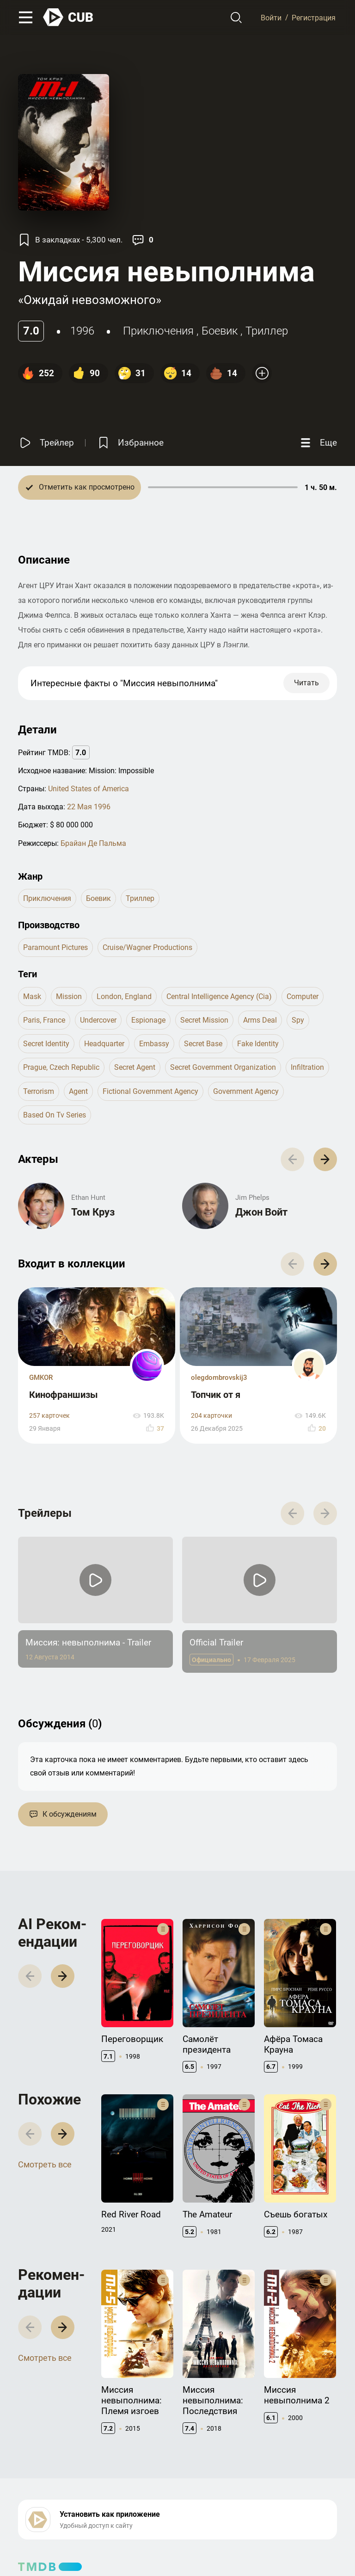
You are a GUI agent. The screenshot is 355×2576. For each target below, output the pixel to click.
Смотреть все (45, 2164)
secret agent (134, 1067)
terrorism (38, 1091)
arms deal (260, 1020)
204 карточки (211, 1416)
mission (69, 996)
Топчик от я (215, 1394)
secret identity (46, 1043)
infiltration (307, 1067)
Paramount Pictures (55, 947)
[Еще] (317, 443)
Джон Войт (261, 1212)
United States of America (88, 788)
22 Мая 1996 (88, 806)
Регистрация (314, 17)
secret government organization (223, 1067)
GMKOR (41, 1377)
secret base (203, 1043)
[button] (325, 1159)
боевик (220, 330)
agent (78, 1091)
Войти (271, 17)
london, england (124, 996)
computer (302, 996)
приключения (158, 330)
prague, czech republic (61, 1067)
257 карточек (49, 1416)
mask (32, 996)
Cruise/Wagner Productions (147, 947)
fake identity (258, 1043)
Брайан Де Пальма (93, 843)
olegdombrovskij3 (219, 1377)
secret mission (204, 1020)
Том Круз (93, 1212)
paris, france (44, 1020)
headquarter (104, 1043)
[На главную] (68, 17)
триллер (266, 330)
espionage (148, 1020)
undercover (98, 1020)
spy (298, 1020)
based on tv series (54, 1115)
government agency (246, 1091)
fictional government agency (150, 1091)
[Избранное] (130, 443)
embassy (154, 1043)
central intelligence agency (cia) (219, 996)
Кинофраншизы (63, 1394)
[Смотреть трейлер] (46, 443)
